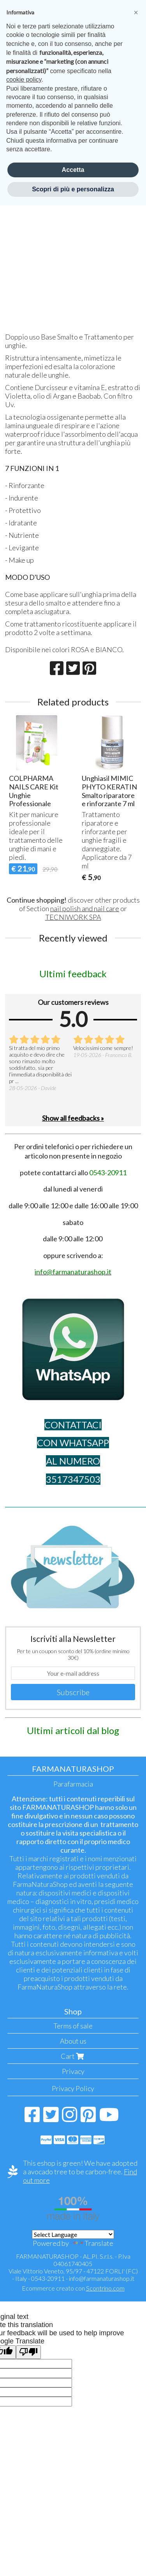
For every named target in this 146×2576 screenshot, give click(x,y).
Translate (91, 2243)
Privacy (73, 2071)
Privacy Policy (73, 2088)
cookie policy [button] (23, 79)
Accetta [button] (73, 169)
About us (73, 2041)
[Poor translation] (28, 2352)
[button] (136, 12)
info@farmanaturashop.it (101, 2278)
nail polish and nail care (84, 908)
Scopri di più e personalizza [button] (73, 189)
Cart (73, 2056)
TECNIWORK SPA (73, 917)
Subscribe (73, 1692)
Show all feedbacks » (73, 1118)
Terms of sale (73, 2025)
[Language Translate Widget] (73, 2234)
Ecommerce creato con (73, 2288)
